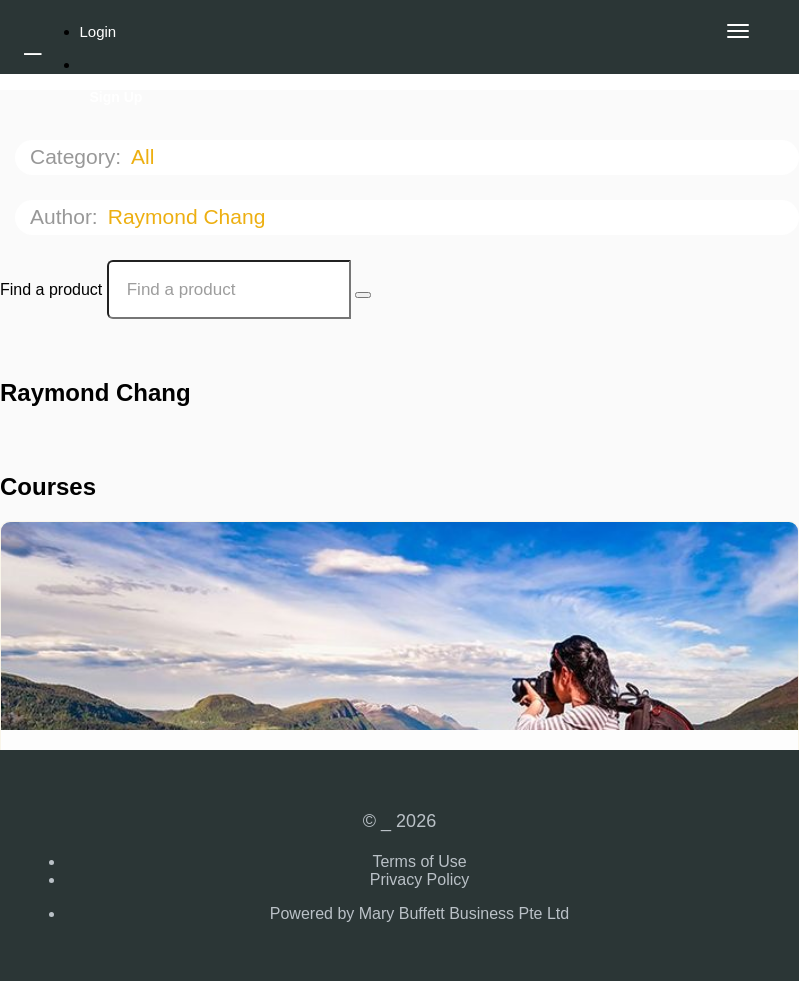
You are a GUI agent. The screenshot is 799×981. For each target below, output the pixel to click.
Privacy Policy (420, 879)
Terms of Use (419, 861)
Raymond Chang (189, 216)
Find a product (51, 289)
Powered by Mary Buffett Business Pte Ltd (419, 913)
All (145, 156)
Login (98, 31)
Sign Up (116, 97)
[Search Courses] (363, 295)
